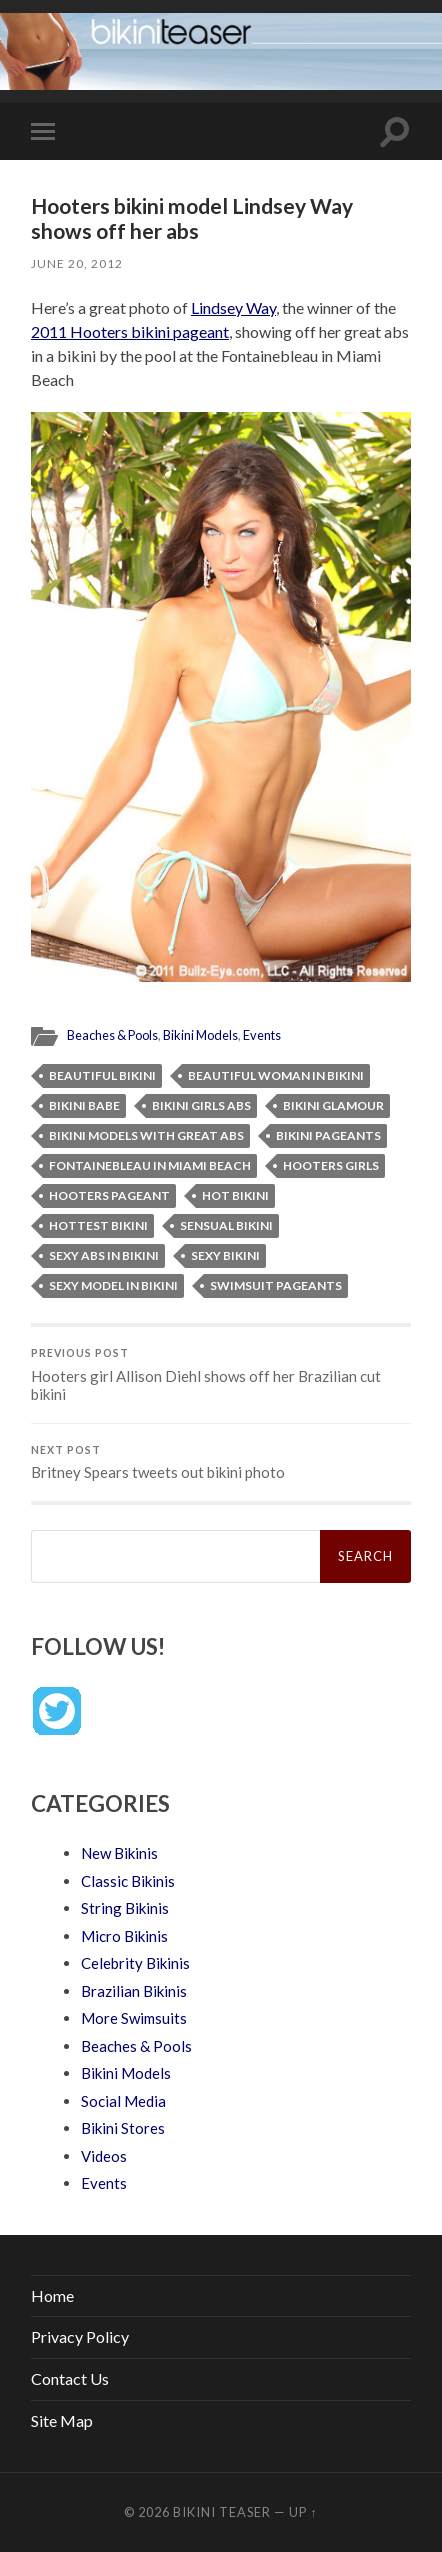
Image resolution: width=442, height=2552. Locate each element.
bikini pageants (328, 1135)
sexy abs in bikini (104, 1255)
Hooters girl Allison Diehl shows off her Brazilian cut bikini (221, 1375)
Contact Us (70, 2378)
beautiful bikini (102, 1075)
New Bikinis (119, 1853)
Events (262, 1035)
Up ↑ (303, 2512)
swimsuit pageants (276, 1285)
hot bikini (235, 1195)
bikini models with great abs (146, 1135)
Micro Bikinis (124, 1936)
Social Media (123, 2101)
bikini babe (84, 1105)
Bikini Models (200, 1035)
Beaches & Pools (112, 1035)
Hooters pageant (109, 1195)
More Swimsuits (134, 2018)
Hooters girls (331, 1165)
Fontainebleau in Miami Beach (150, 1165)
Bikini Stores (123, 2128)
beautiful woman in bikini (276, 1075)
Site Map (62, 2420)
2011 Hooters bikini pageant (130, 331)
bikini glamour (333, 1105)
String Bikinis (125, 1908)
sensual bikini (226, 1225)
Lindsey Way (233, 307)
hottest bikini (98, 1225)
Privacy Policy (80, 2336)
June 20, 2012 (77, 263)
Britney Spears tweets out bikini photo (221, 1463)
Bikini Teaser (222, 2512)
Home (52, 2295)
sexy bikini (225, 1255)
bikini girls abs (201, 1105)
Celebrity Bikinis (135, 1963)
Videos (104, 2156)
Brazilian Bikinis (134, 1991)
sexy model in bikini (113, 1285)
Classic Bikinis (128, 1881)
